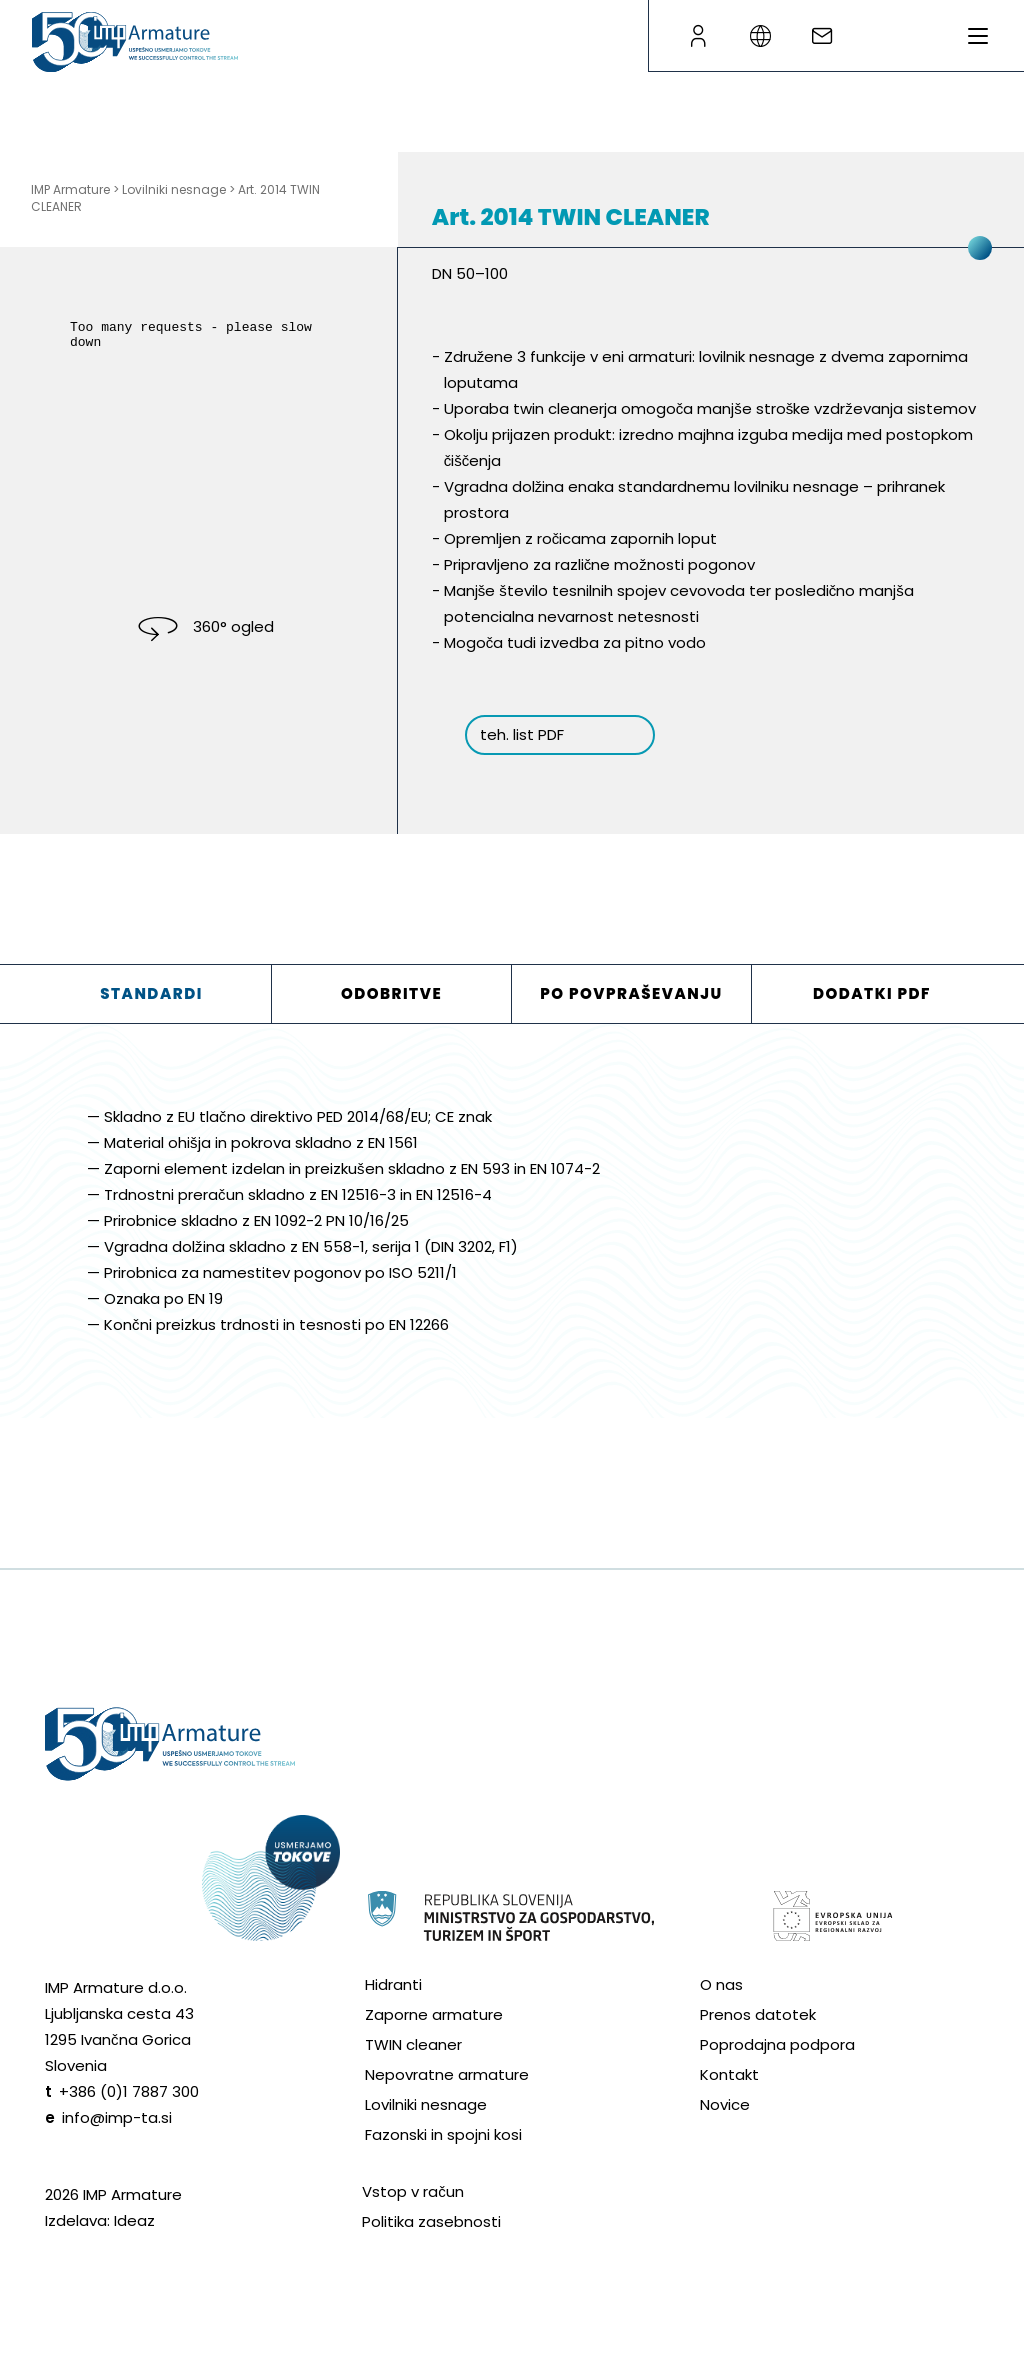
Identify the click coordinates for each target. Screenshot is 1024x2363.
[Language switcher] (760, 36)
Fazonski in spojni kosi (443, 2134)
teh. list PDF (522, 734)
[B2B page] (698, 36)
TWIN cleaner (413, 2044)
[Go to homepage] (135, 42)
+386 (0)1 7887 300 (129, 2091)
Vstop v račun (413, 2191)
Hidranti (393, 1984)
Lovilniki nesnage (426, 2104)
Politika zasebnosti (431, 2221)
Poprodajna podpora (777, 2044)
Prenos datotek (758, 2014)
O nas (721, 1984)
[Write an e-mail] (822, 36)
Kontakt (729, 2074)
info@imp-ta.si (117, 2117)
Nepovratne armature (447, 2074)
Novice (725, 2104)
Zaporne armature (434, 2014)
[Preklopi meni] (978, 36)
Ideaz (134, 2220)
